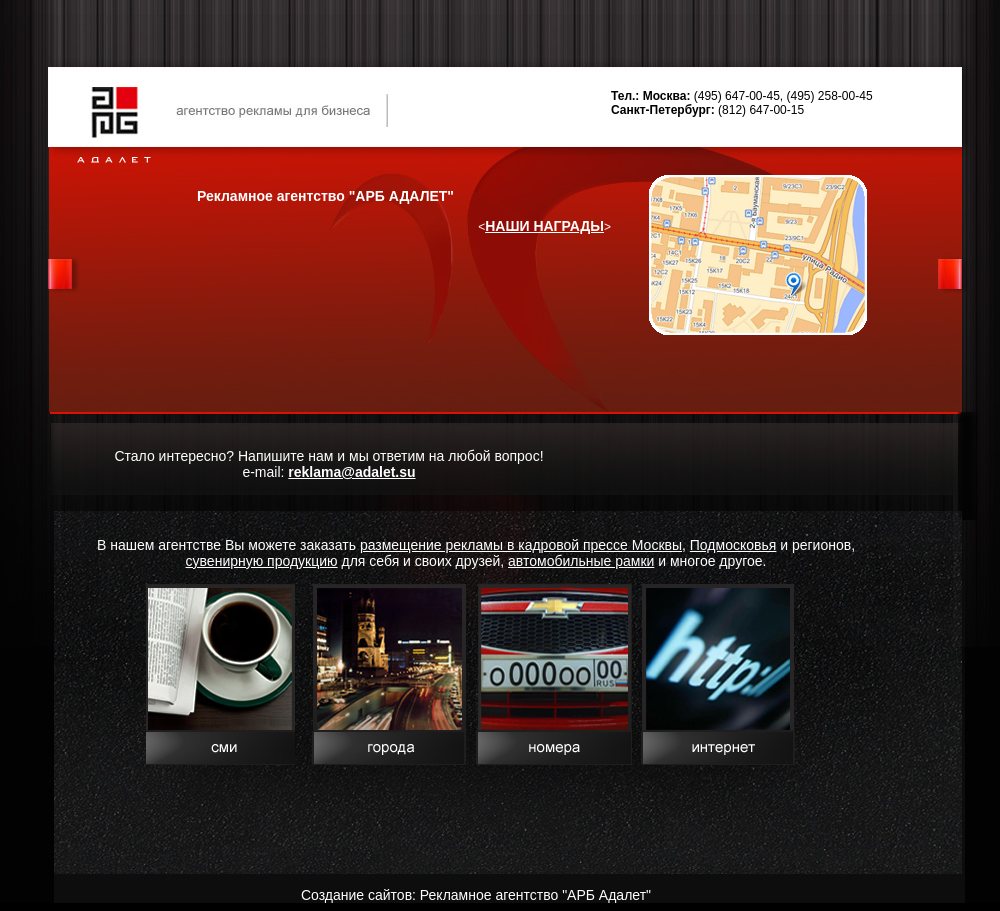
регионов (821, 545)
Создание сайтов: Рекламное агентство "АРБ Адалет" (476, 895)
